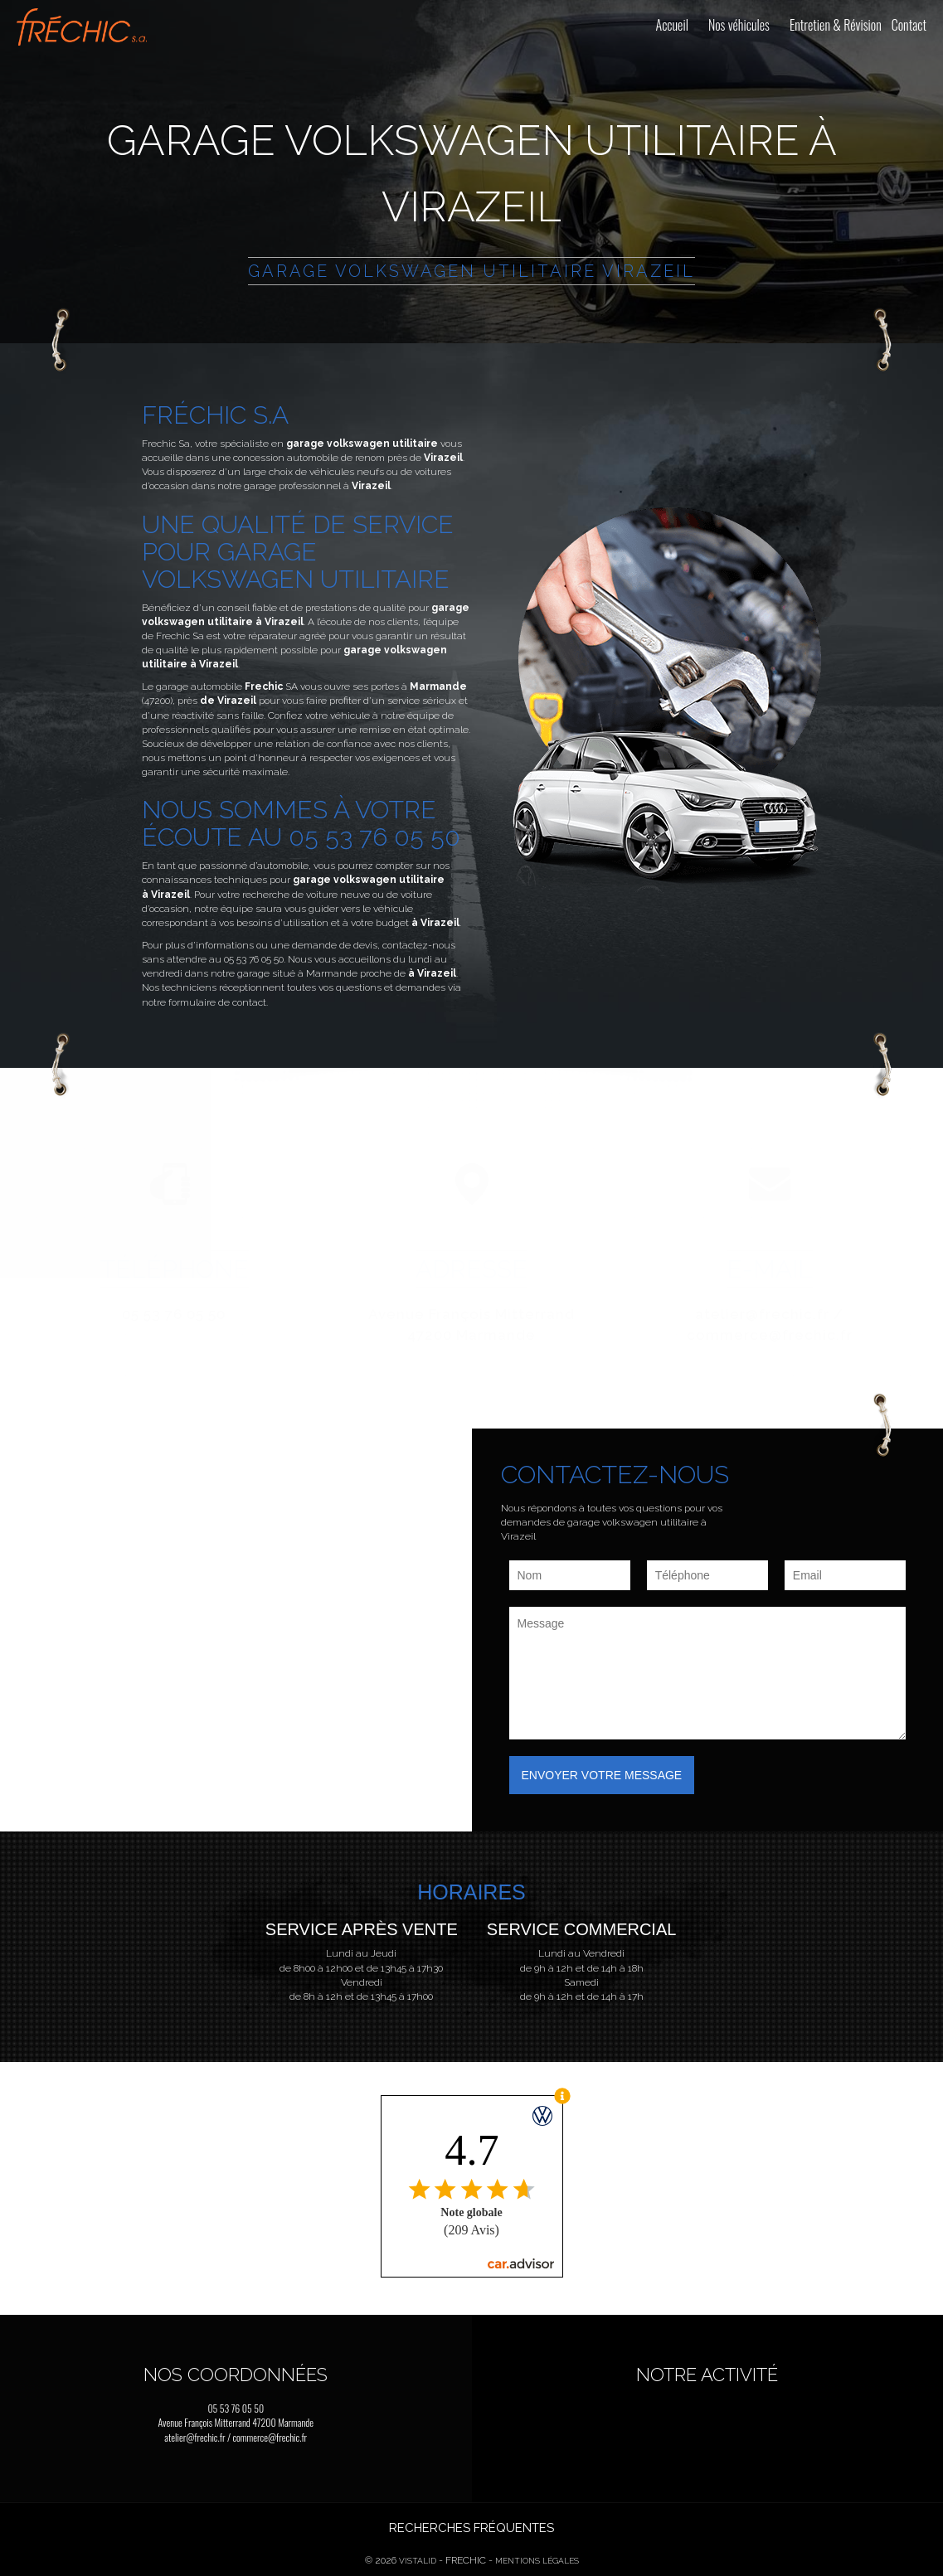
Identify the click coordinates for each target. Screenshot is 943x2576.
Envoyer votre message (602, 1775)
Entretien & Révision (836, 25)
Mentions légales (537, 2560)
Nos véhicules (739, 25)
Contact (909, 25)
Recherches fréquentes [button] (471, 2527)
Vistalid (417, 2560)
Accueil (672, 25)
